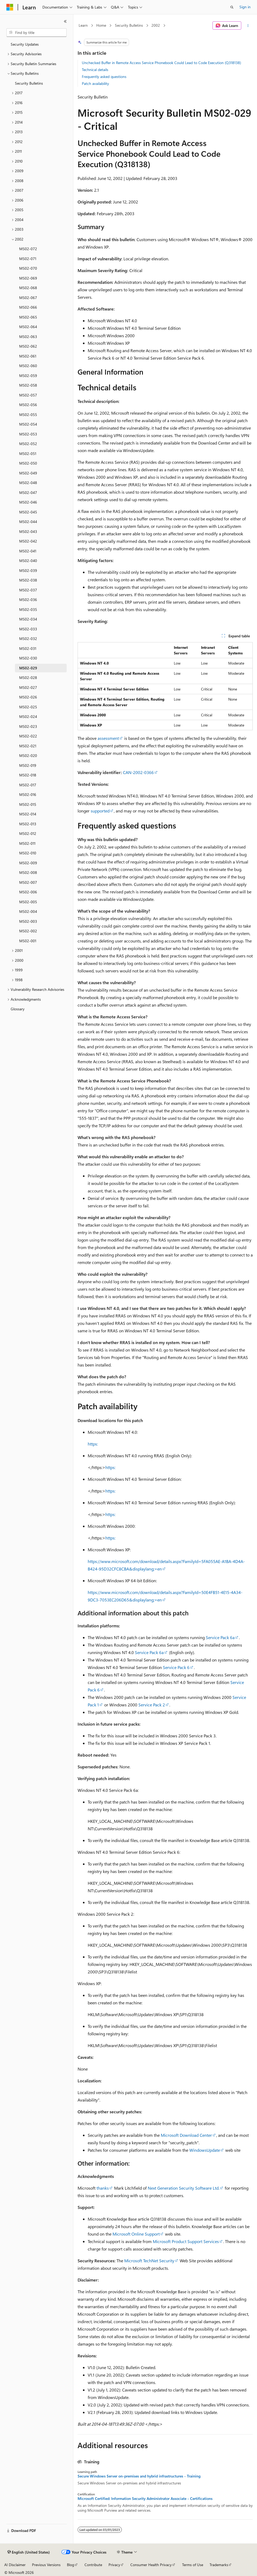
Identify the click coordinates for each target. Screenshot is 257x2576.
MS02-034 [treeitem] (28, 619)
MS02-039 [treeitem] (28, 570)
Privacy (114, 2564)
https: (93, 1444)
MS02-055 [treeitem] (28, 414)
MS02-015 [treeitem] (27, 804)
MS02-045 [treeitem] (28, 512)
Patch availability (95, 83)
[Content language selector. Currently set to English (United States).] (28, 2552)
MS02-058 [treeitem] (28, 385)
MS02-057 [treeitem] (28, 395)
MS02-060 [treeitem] (28, 365)
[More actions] (248, 25)
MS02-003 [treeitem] (28, 921)
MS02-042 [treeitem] (28, 541)
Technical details (95, 69)
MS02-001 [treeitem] (27, 940)
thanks (103, 2188)
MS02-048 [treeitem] (28, 482)
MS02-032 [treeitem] (28, 638)
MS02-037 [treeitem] (28, 589)
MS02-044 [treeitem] (28, 521)
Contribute (93, 2564)
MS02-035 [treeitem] (28, 609)
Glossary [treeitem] (18, 1008)
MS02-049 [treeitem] (28, 473)
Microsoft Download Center (186, 2135)
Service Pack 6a (220, 1637)
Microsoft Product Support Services (186, 2241)
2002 (155, 25)
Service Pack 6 (176, 1667)
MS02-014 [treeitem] (27, 813)
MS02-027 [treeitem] (28, 687)
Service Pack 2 (151, 1704)
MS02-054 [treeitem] (28, 424)
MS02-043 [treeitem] (28, 531)
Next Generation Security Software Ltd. (183, 2188)
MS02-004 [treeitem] (28, 911)
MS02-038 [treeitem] (28, 580)
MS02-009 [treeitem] (28, 862)
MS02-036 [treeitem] (28, 599)
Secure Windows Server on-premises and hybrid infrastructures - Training (139, 2476)
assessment (108, 738)
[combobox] (36, 32)
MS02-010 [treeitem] (27, 852)
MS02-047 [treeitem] (28, 492)
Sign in (245, 6)
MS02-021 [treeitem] (27, 745)
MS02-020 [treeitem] (28, 755)
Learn (83, 25)
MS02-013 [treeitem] (27, 823)
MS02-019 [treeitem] (27, 765)
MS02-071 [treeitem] (27, 258)
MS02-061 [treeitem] (27, 356)
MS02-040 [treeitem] (28, 560)
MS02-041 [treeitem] (27, 550)
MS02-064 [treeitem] (28, 326)
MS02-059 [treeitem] (28, 375)
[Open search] (232, 7)
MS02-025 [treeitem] (28, 706)
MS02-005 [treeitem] (28, 901)
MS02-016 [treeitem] (27, 794)
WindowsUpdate (204, 2150)
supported (100, 811)
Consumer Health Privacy (151, 2564)
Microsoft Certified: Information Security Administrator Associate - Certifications (145, 2498)
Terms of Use (192, 2564)
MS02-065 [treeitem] (28, 317)
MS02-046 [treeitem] (28, 502)
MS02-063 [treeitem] (28, 336)
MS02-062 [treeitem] (28, 346)
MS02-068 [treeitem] (28, 287)
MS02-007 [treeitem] (28, 882)
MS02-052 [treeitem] (28, 443)
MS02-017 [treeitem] (27, 784)
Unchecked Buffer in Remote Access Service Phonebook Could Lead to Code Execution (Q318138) (161, 62)
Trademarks (219, 2564)
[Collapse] (65, 21)
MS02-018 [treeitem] (27, 774)
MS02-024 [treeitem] (28, 716)
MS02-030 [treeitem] (28, 658)
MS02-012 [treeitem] (27, 833)
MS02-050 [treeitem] (28, 463)
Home (101, 25)
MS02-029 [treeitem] (28, 667)
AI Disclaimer (15, 2564)
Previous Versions (46, 2564)
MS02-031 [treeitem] (27, 648)
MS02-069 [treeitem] (28, 278)
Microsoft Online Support (136, 2234)
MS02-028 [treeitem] (28, 677)
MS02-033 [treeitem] (28, 628)
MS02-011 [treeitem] (27, 843)
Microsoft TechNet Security (149, 2260)
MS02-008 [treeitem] (28, 872)
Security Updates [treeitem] (25, 44)
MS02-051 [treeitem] (27, 453)
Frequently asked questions (104, 76)
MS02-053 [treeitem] (28, 434)
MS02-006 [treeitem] (28, 891)
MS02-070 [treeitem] (28, 268)
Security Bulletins (129, 25)
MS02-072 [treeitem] (28, 248)
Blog (70, 2564)
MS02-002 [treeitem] (28, 930)
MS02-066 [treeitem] (28, 307)
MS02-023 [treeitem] (28, 726)
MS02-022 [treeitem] (28, 736)
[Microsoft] (9, 7)
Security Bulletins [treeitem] (29, 83)
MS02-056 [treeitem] (28, 404)
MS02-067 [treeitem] (28, 297)
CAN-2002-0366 (138, 772)
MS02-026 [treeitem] (28, 697)
